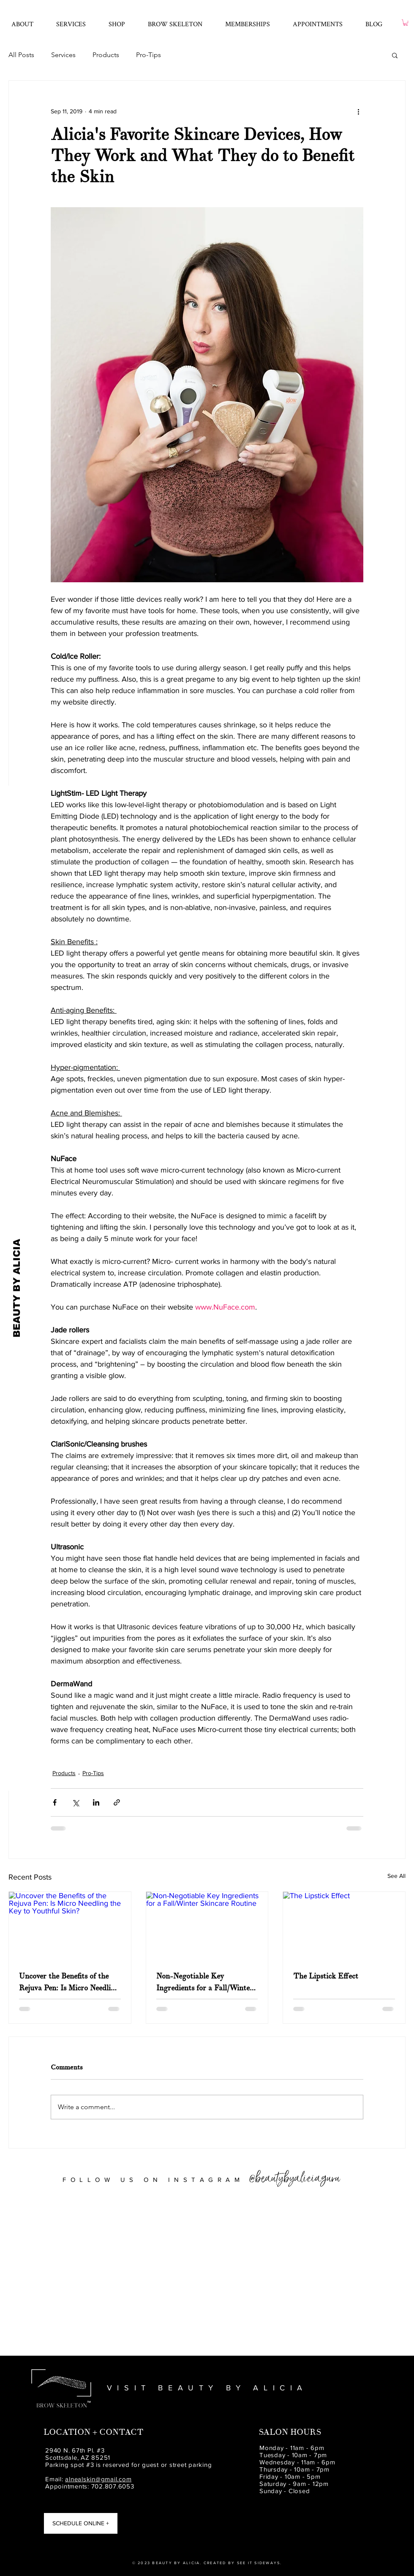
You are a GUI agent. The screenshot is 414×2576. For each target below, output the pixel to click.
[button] (71, 20)
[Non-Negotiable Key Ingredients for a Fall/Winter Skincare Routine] (207, 1926)
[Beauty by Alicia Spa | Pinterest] (15, 2537)
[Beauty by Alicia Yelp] (15, 2552)
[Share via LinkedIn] (96, 1802)
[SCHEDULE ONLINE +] (81, 2523)
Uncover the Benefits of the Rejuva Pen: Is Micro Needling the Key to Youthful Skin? (69, 1982)
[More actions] (358, 111)
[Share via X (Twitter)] (75, 1802)
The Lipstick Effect (325, 1976)
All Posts (21, 55)
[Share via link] (117, 1802)
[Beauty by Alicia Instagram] (15, 2522)
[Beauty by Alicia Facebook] (15, 2507)
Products (106, 55)
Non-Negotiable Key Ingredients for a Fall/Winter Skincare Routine (204, 1982)
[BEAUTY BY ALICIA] (17, 1288)
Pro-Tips (148, 55)
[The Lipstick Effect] (344, 1926)
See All (396, 1875)
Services (63, 55)
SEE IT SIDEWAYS (259, 2562)
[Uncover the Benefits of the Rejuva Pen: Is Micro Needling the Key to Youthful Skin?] (70, 1926)
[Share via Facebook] (55, 1802)
